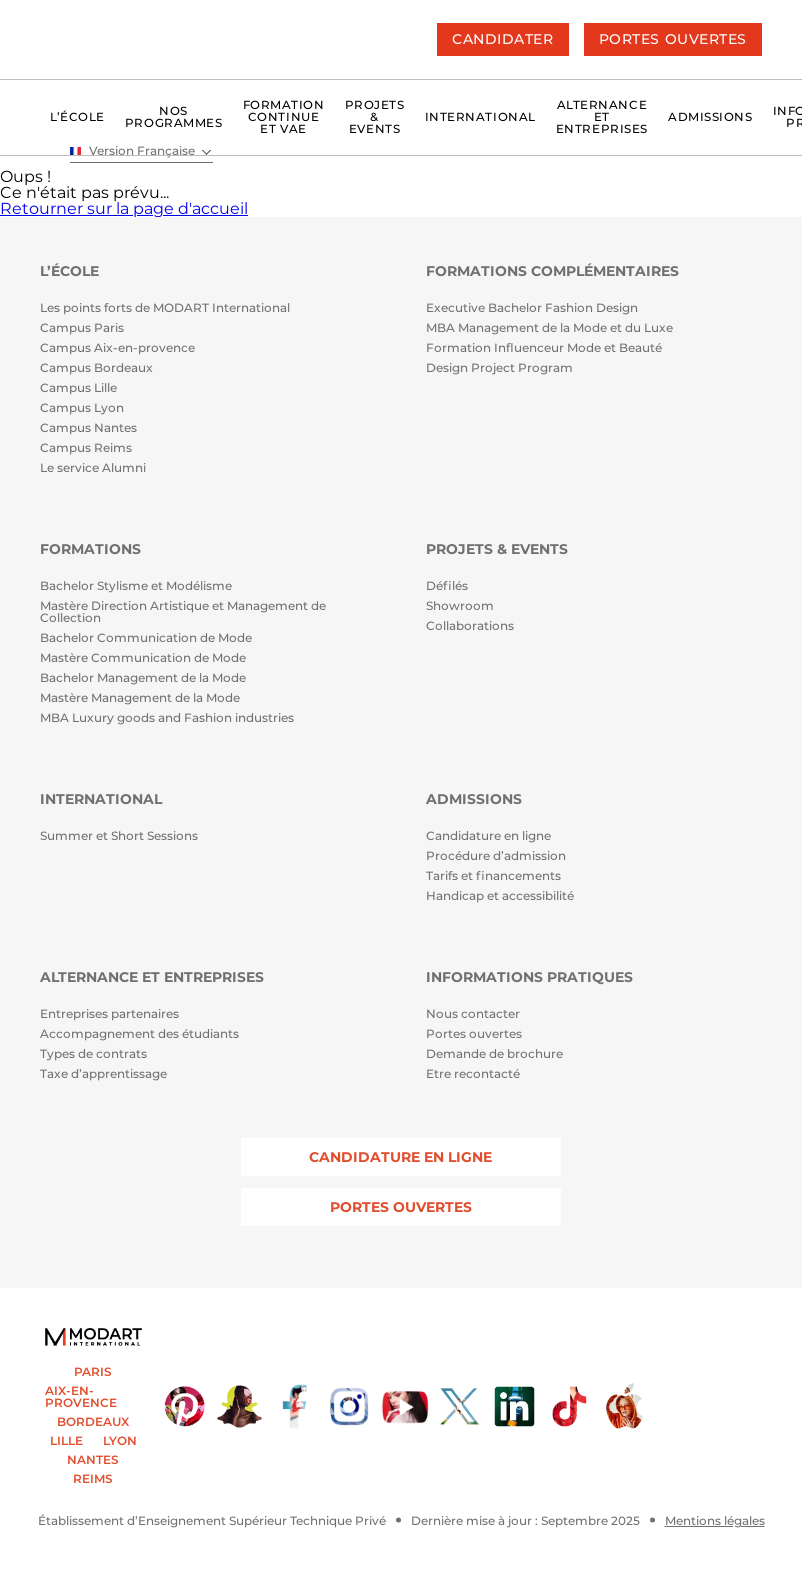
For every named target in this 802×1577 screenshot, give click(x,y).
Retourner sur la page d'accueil (124, 208)
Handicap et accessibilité (500, 896)
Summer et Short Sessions (119, 836)
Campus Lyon (82, 408)
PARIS (93, 1372)
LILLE (66, 1441)
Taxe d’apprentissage (103, 1074)
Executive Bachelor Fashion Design (532, 308)
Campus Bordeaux (96, 368)
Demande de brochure (494, 1054)
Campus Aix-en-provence (117, 348)
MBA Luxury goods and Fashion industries (167, 718)
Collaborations (470, 626)
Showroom (460, 606)
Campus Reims (86, 448)
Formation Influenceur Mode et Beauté (544, 348)
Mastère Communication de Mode (143, 658)
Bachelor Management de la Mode (143, 678)
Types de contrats (93, 1054)
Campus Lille (78, 388)
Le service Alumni (93, 468)
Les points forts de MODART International (165, 308)
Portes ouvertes (474, 1034)
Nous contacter (473, 1014)
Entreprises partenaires (109, 1014)
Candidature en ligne (488, 836)
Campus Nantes (88, 428)
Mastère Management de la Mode (140, 698)
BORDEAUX (93, 1422)
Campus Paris (82, 328)
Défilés (447, 586)
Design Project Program (499, 368)
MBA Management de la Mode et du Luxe (549, 328)
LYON (120, 1441)
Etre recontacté (473, 1074)
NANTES (93, 1460)
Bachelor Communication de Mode (146, 638)
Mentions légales (715, 1521)
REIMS (93, 1479)
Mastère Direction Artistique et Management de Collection (183, 612)
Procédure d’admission (496, 856)
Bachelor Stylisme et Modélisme (136, 586)
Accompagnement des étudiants (139, 1034)
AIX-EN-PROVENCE (81, 1397)
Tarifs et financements (493, 876)
